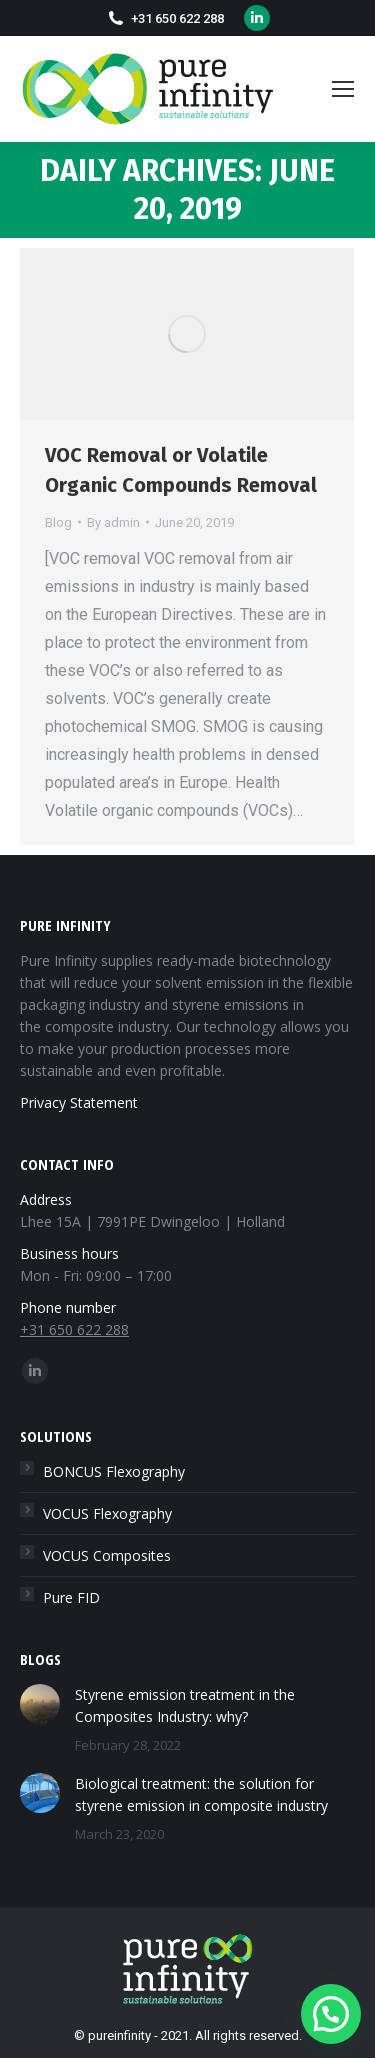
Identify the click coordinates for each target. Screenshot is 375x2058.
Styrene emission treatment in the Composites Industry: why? (185, 1705)
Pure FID (71, 1597)
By (113, 522)
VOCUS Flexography (107, 1513)
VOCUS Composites (107, 1555)
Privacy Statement (79, 1102)
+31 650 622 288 (177, 18)
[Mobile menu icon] (343, 89)
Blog (58, 522)
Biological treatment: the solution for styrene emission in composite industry (201, 1794)
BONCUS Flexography (114, 1471)
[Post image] (40, 1704)
